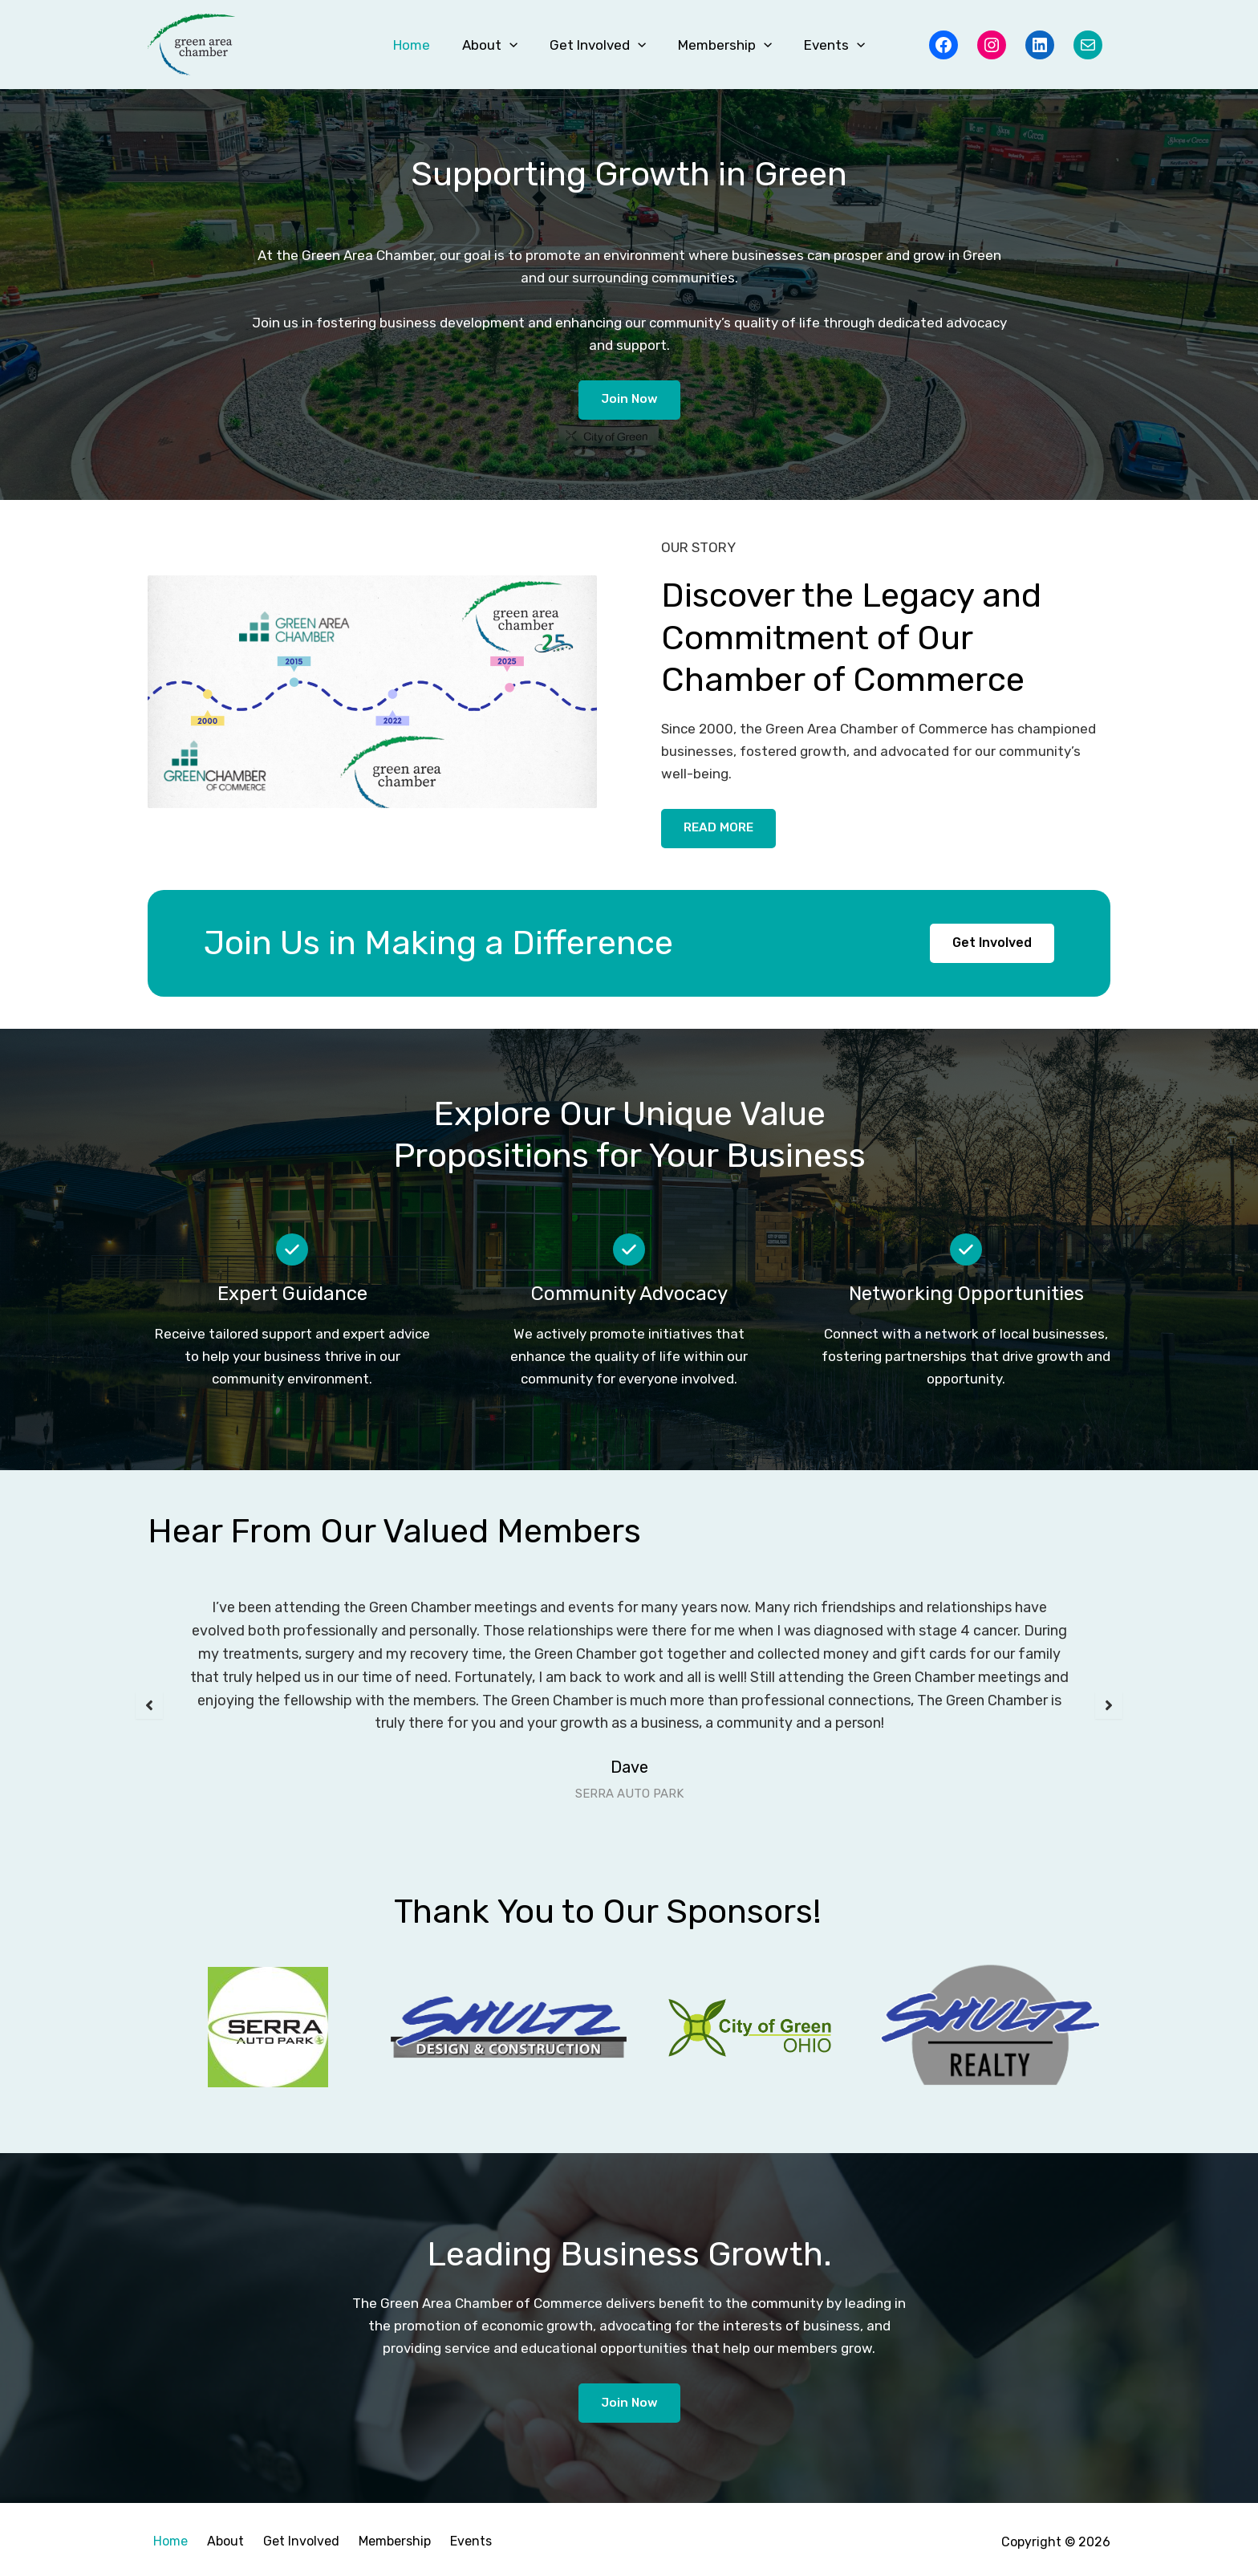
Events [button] (824, 45)
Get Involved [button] (598, 45)
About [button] (494, 45)
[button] (514, 45)
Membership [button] (720, 45)
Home (421, 45)
